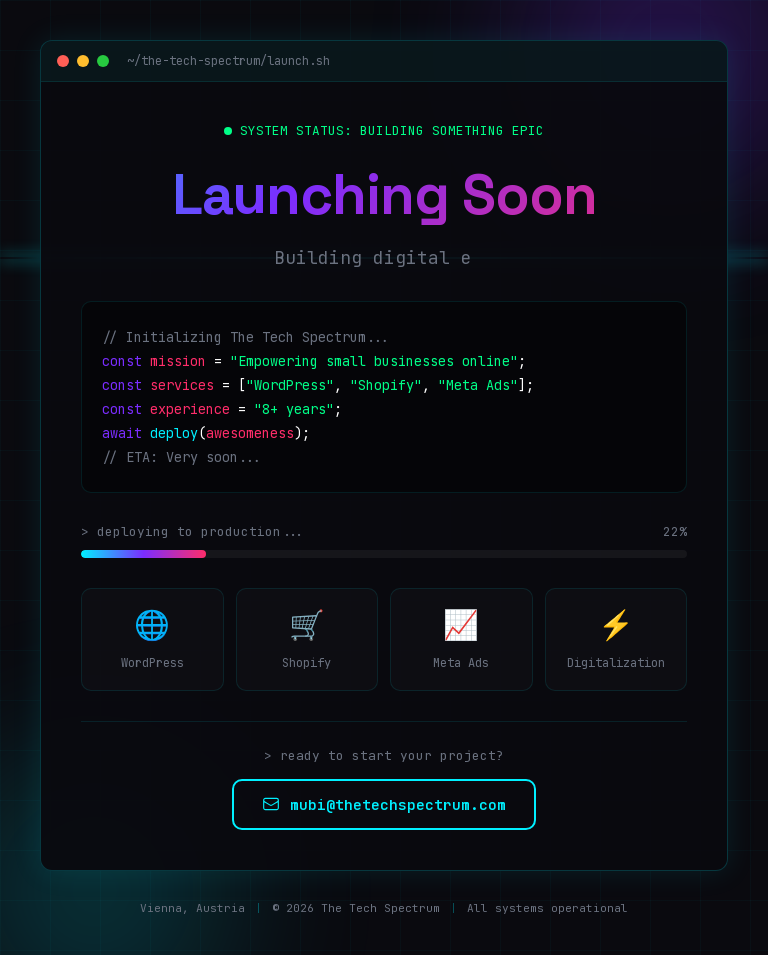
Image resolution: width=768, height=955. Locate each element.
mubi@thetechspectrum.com (384, 804)
